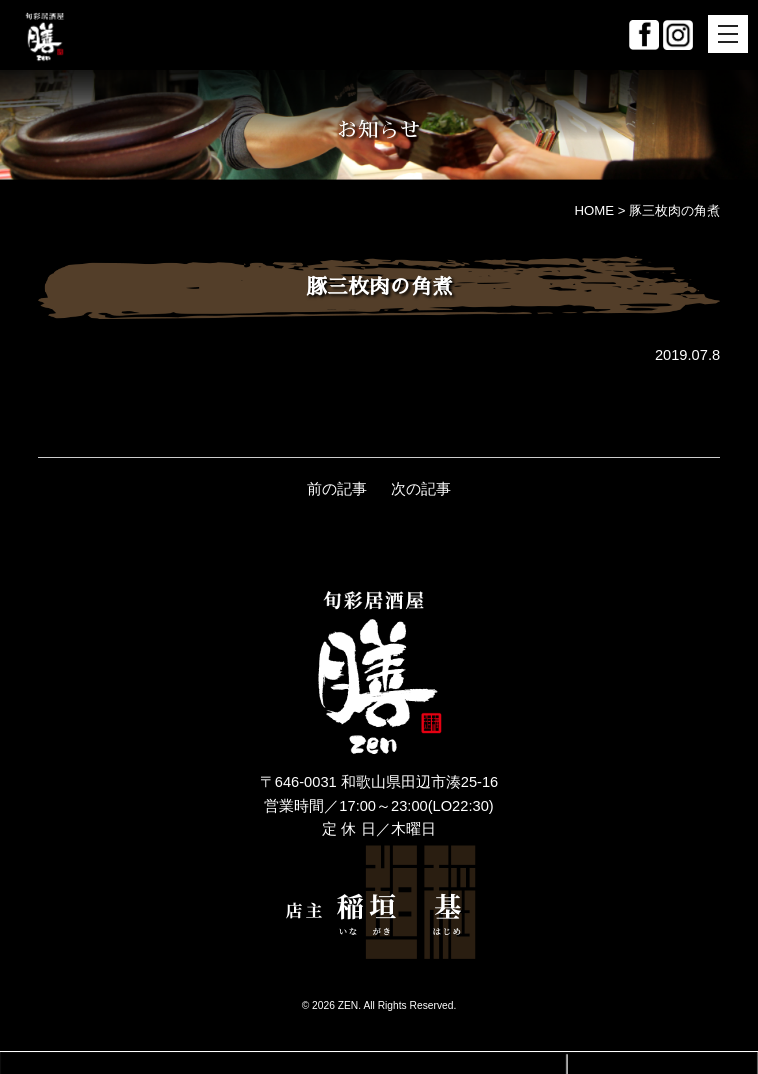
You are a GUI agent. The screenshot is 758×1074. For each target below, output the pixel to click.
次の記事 (421, 489)
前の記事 (337, 489)
